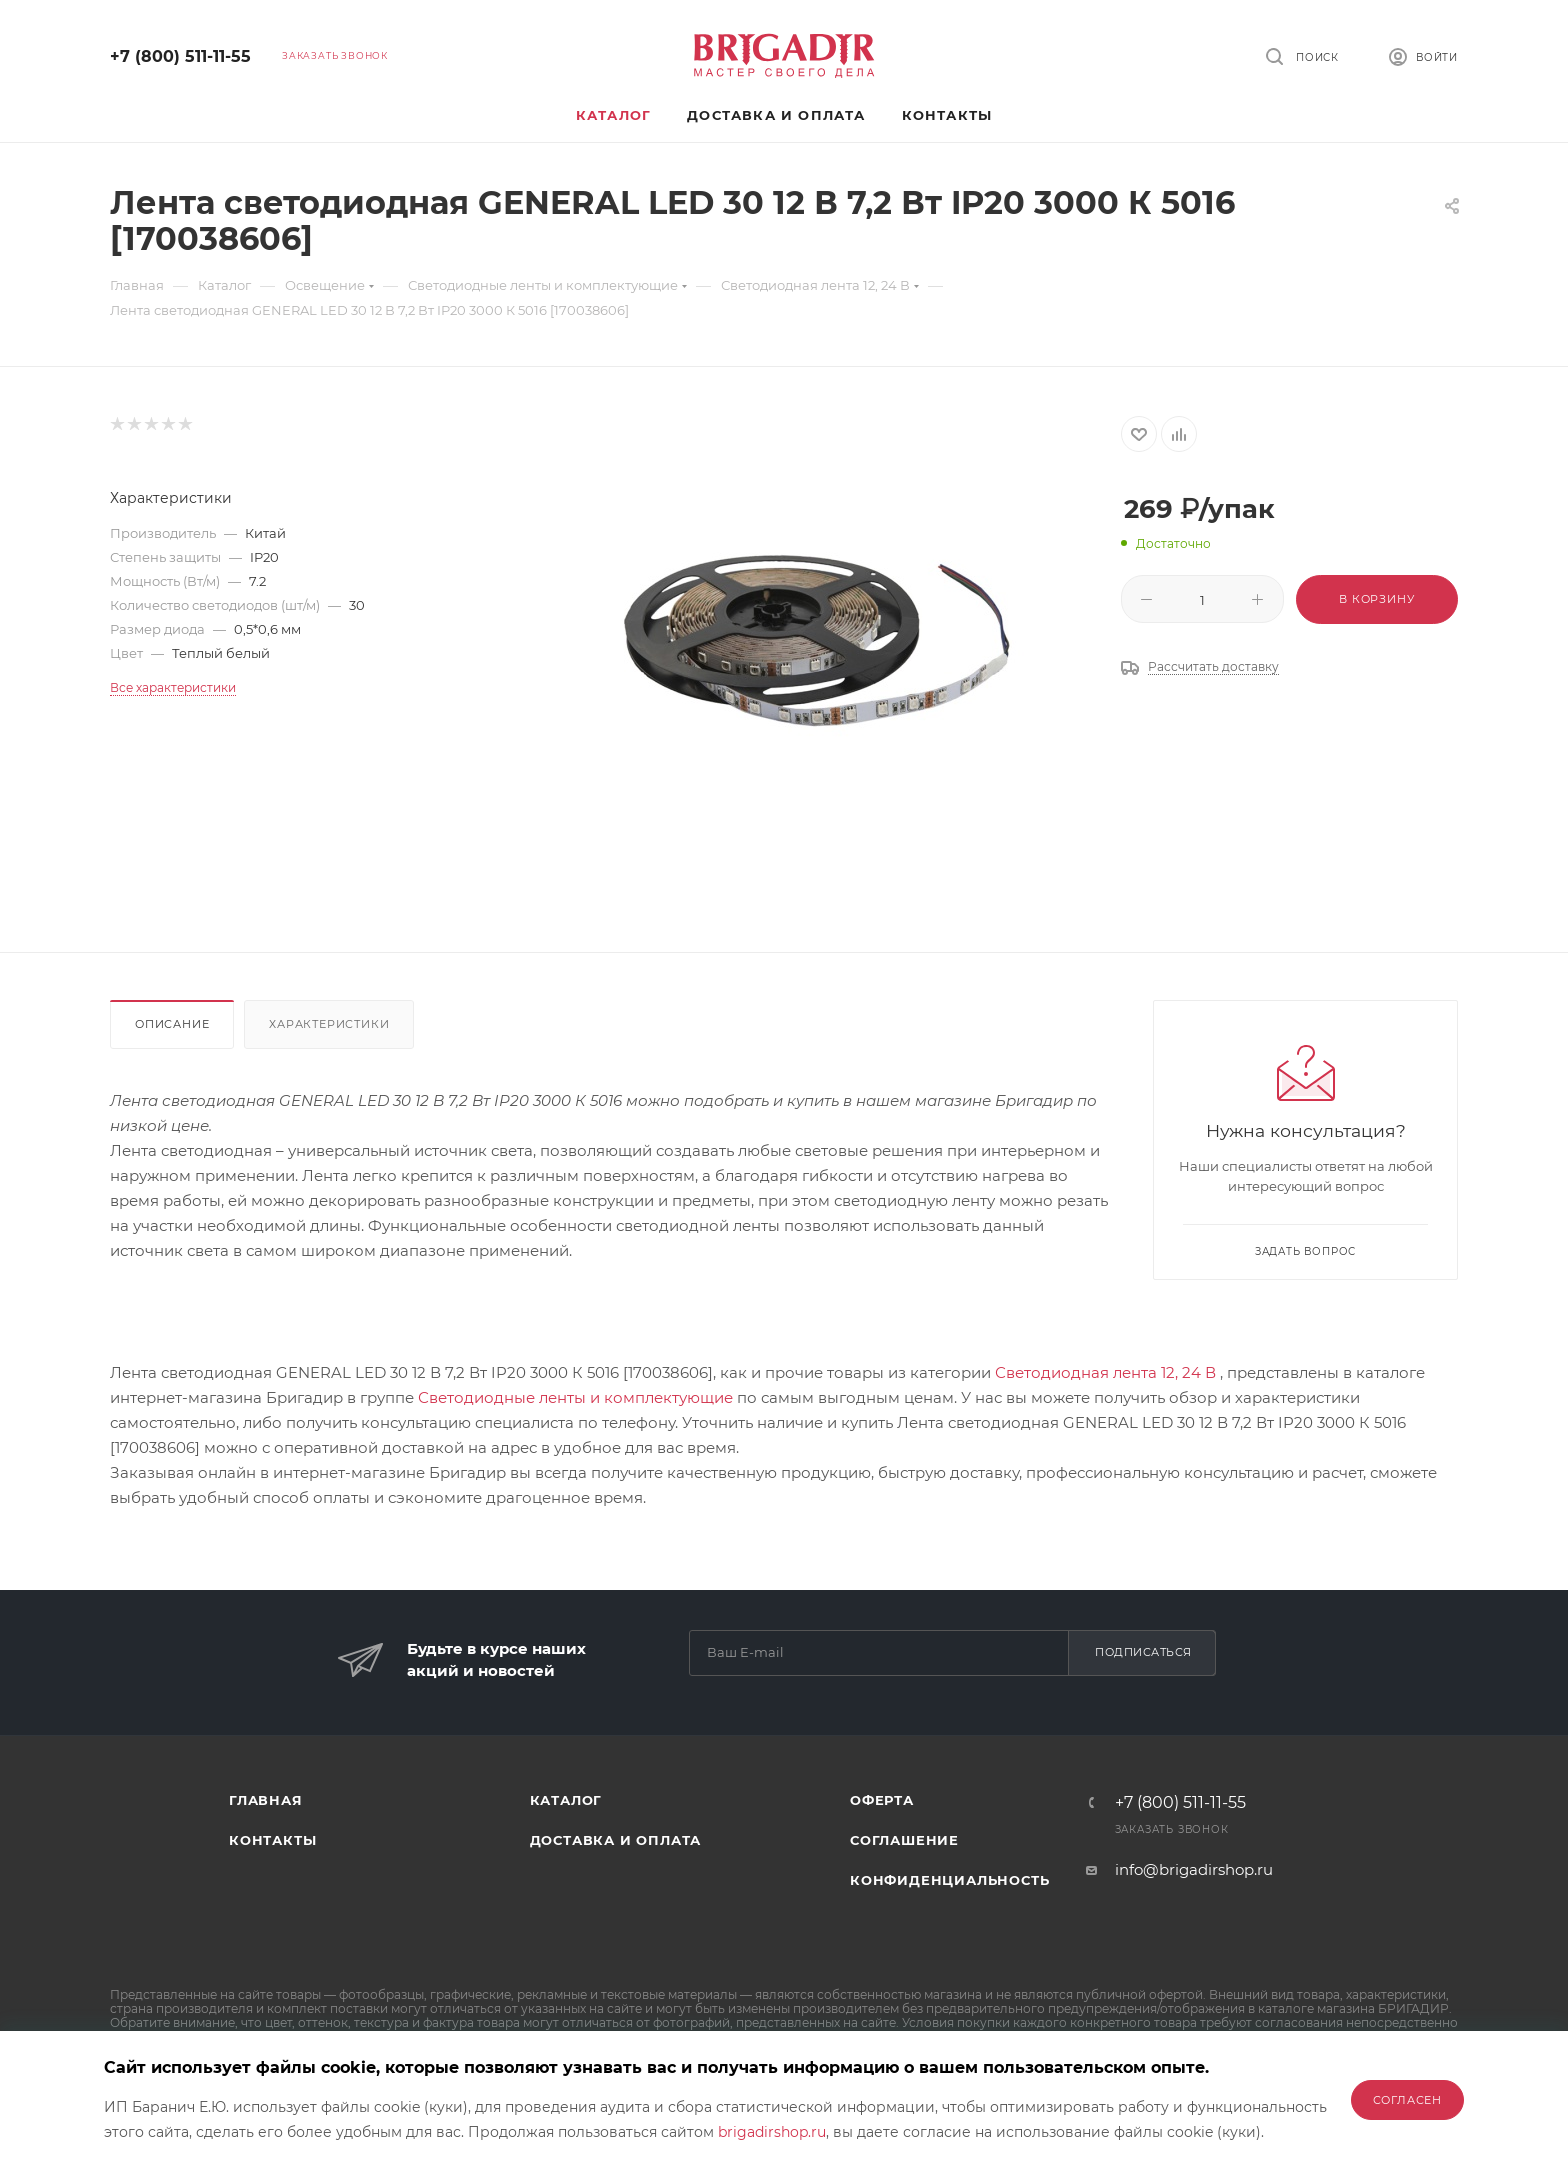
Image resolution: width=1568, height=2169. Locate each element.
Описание (172, 1024)
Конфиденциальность (949, 1880)
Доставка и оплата (616, 1840)
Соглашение (904, 1840)
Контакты (272, 1840)
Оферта (882, 1800)
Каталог (566, 1800)
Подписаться (1143, 1652)
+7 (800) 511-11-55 (180, 56)
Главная (266, 1800)
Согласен (1407, 2100)
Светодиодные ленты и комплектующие (575, 1397)
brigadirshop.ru (772, 2132)
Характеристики (329, 1024)
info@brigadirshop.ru (1194, 1869)
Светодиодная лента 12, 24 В (1105, 1372)
